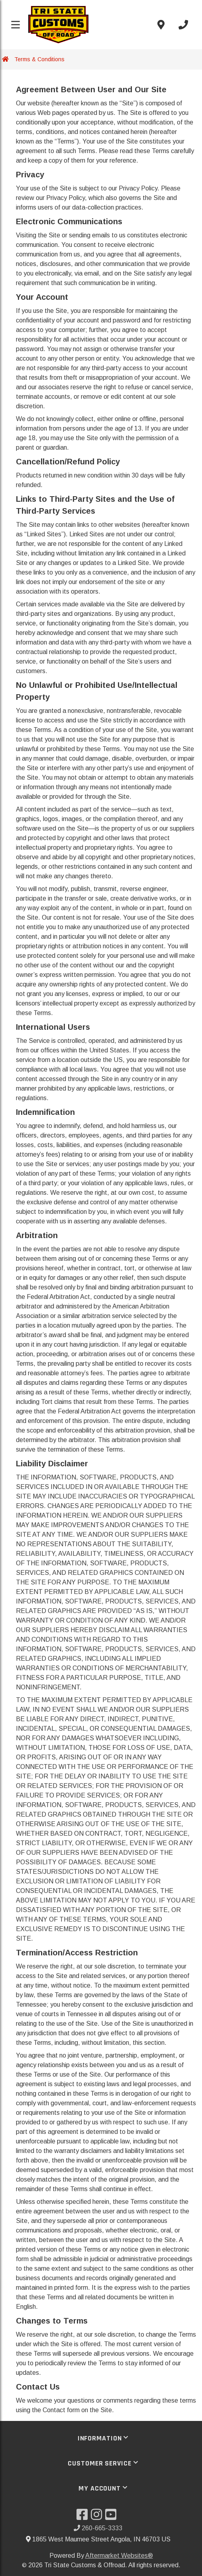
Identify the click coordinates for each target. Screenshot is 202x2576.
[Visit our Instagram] (98, 2517)
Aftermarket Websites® (119, 2555)
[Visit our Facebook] (83, 2517)
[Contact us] (161, 24)
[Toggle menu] (15, 24)
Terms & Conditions (39, 59)
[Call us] (183, 24)
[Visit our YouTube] (112, 2517)
